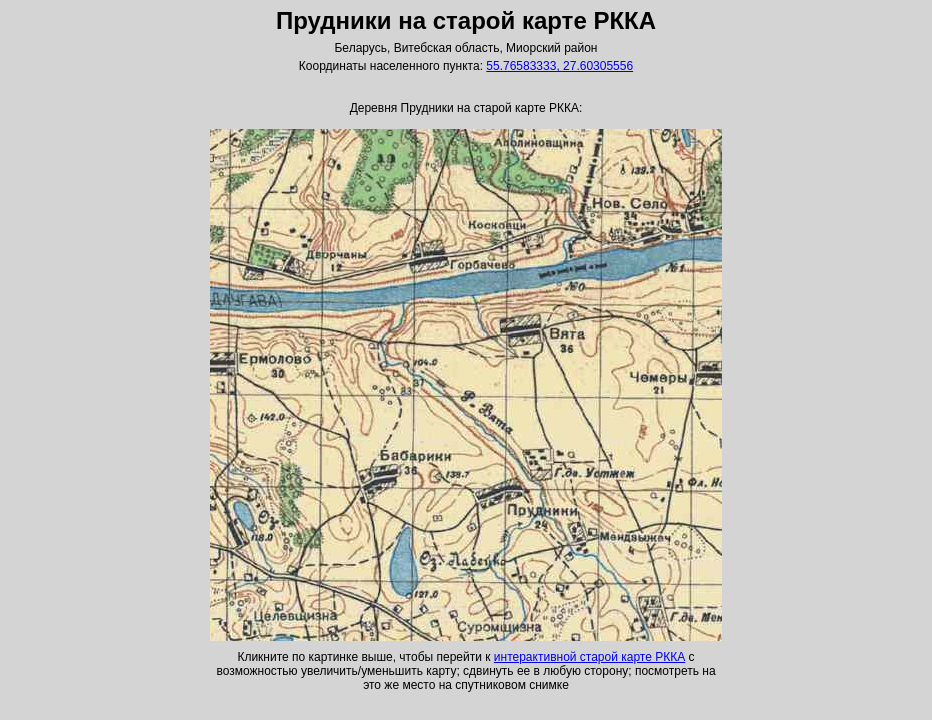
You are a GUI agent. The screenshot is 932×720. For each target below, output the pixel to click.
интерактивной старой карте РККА (589, 657)
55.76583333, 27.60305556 (559, 66)
